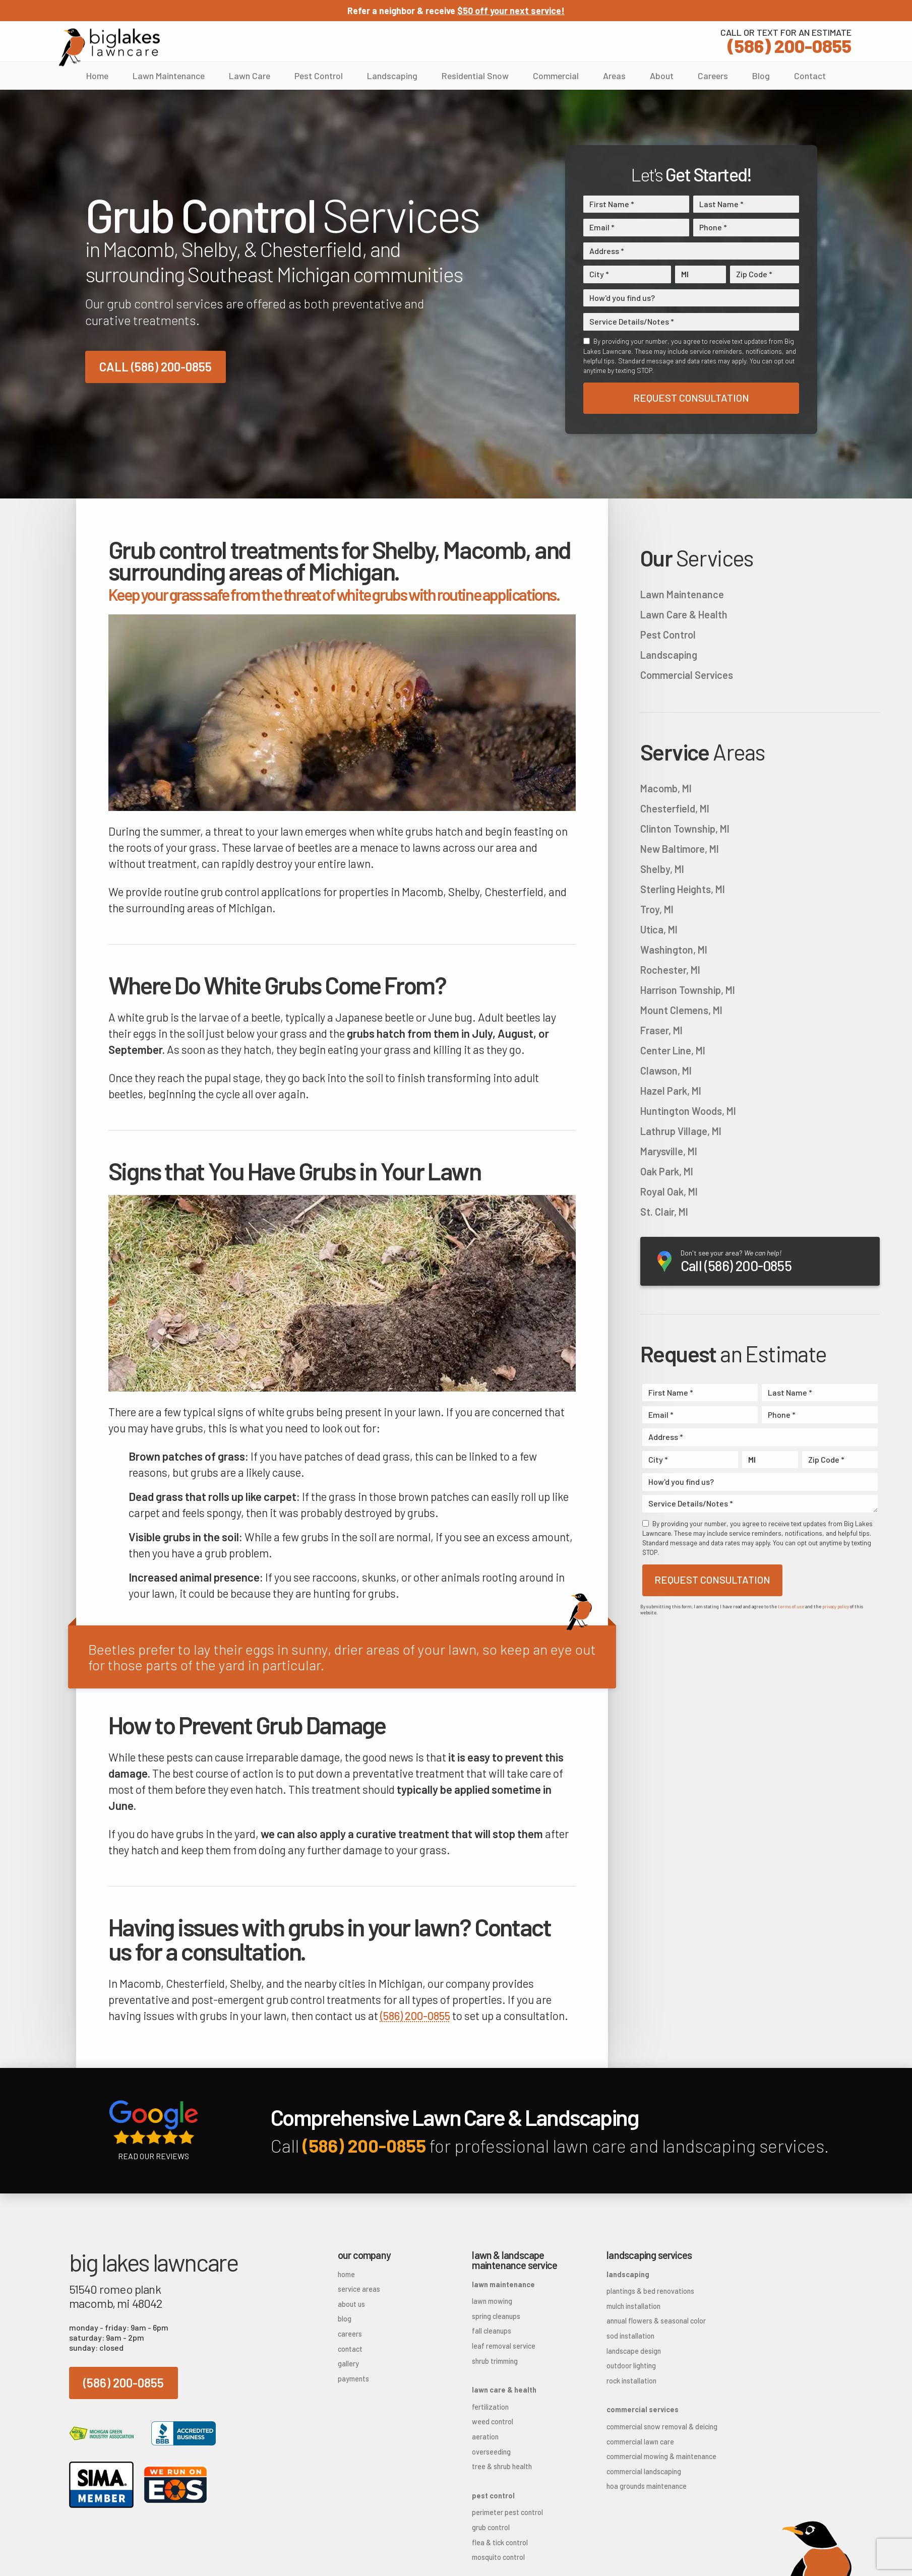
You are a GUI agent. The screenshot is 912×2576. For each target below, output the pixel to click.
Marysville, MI (668, 1151)
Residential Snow (475, 75)
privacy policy (835, 1606)
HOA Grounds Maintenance (646, 2486)
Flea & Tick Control (500, 2542)
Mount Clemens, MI (681, 1010)
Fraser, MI (661, 1030)
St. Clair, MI (664, 1212)
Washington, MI (673, 950)
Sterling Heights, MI (682, 889)
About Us (351, 2304)
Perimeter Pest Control (507, 2512)
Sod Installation (630, 2336)
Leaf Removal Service (503, 2346)
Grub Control (491, 2527)
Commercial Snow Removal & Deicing (657, 2426)
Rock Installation (631, 2380)
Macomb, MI (666, 788)
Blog (761, 75)
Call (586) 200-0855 (155, 366)
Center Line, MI (672, 1050)
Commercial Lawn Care (640, 2441)
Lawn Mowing (492, 2301)
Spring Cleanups (496, 2316)
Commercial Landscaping (643, 2471)
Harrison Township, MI (687, 990)
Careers (713, 75)
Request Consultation (691, 398)
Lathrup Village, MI (680, 1131)
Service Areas (359, 2289)
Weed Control (492, 2421)
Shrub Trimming (495, 2361)
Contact (810, 75)
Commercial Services (686, 675)
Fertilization (490, 2407)
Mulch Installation (633, 2306)
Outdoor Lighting (631, 2365)
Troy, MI (657, 909)
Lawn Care (249, 75)
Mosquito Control (498, 2557)
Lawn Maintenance (169, 75)
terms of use (791, 1606)
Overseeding (491, 2451)
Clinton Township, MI (684, 829)
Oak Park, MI (666, 1171)
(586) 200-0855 (786, 40)
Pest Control (318, 75)
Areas (614, 75)
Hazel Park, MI (670, 1091)
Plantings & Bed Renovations (650, 2291)
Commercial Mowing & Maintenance (657, 2456)
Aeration (485, 2436)
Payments (353, 2378)
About (662, 75)
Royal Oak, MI (669, 1191)
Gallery (348, 2363)
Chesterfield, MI (674, 808)
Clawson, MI (666, 1070)
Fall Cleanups (491, 2331)
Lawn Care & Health (683, 614)
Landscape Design (633, 2351)
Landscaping (392, 75)
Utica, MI (659, 929)
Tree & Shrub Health (502, 2466)
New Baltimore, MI (679, 849)
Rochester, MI (670, 970)
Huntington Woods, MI (688, 1111)
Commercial (556, 75)
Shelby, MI (662, 869)
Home (97, 75)
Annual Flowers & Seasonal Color (656, 2320)
